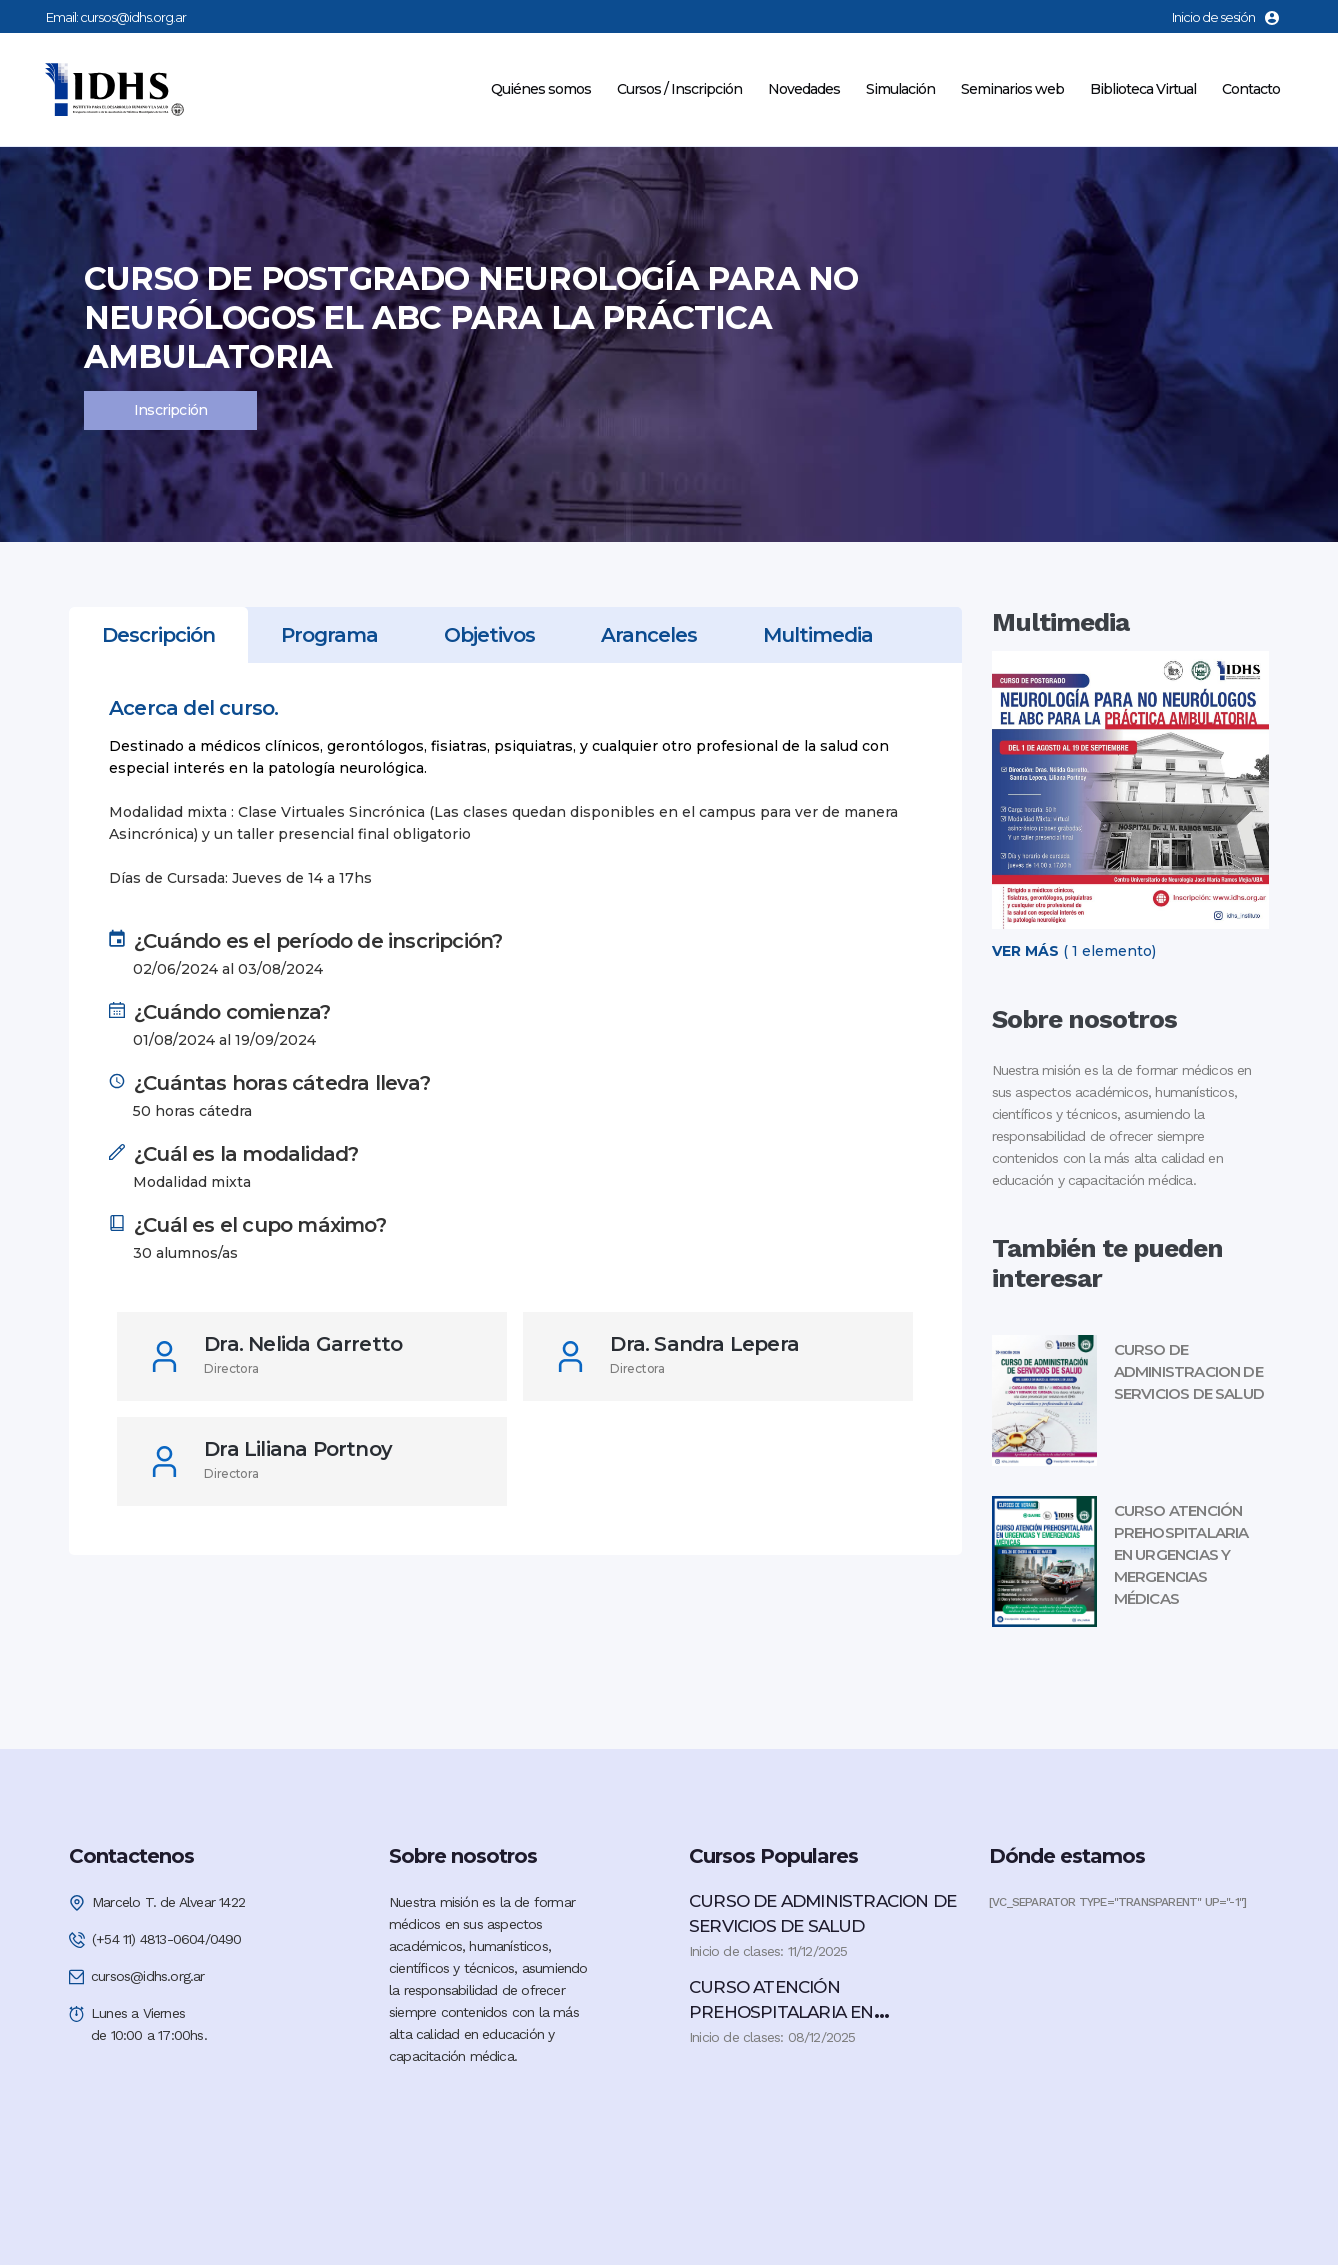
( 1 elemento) (1074, 951)
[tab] (158, 635)
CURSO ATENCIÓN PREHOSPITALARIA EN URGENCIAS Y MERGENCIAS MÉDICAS (1181, 1554)
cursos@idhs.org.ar (133, 17)
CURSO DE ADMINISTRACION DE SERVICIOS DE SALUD (1189, 1371)
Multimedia (818, 635)
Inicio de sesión (1225, 17)
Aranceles (649, 635)
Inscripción (170, 410)
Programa (329, 635)
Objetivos (489, 635)
